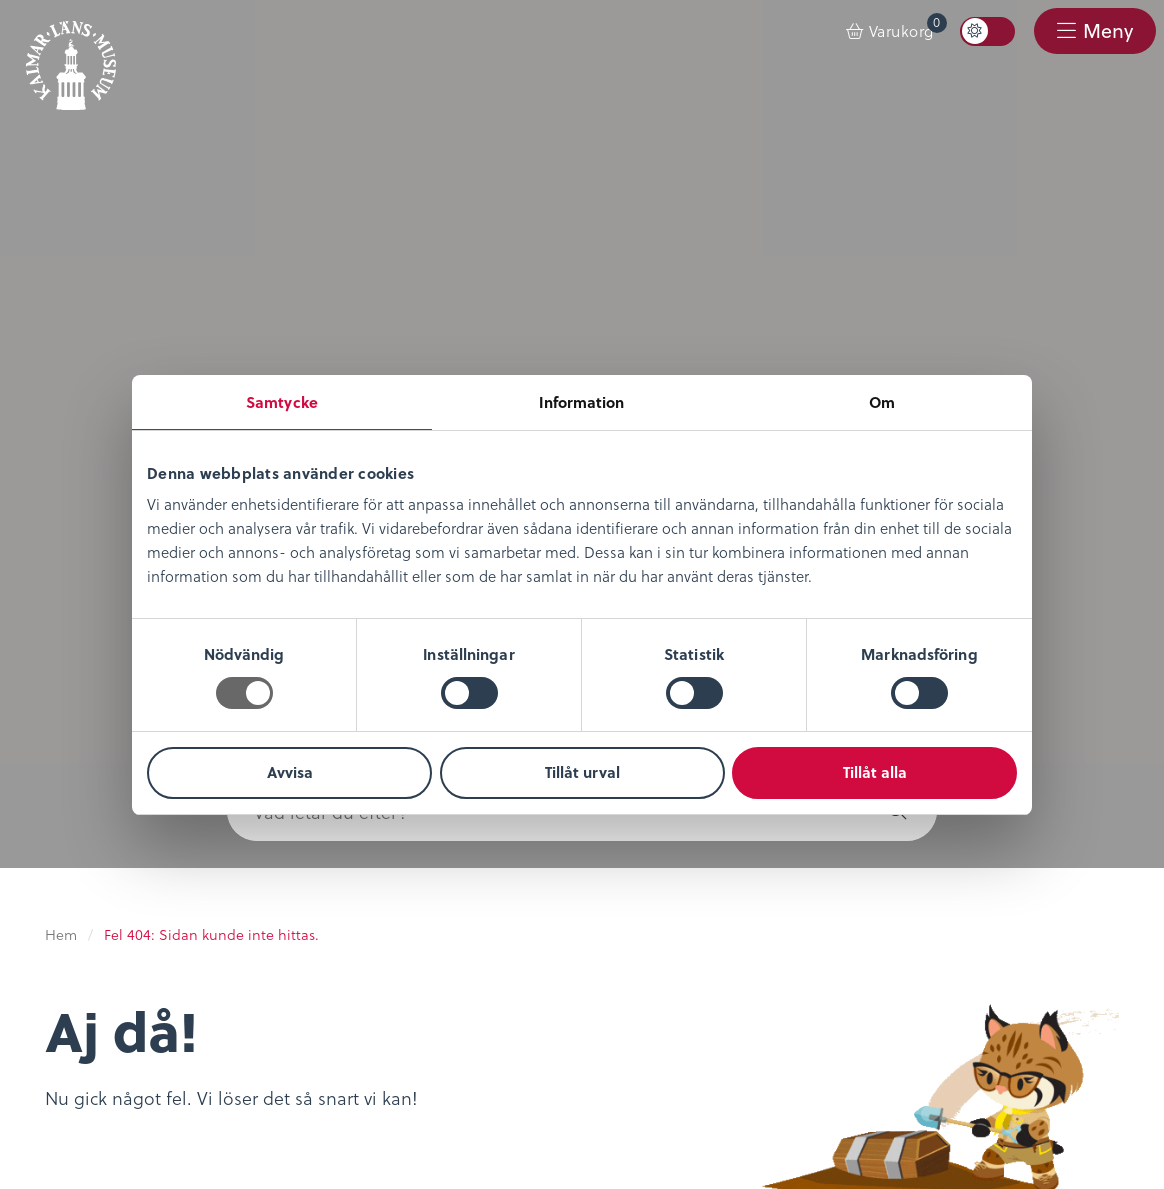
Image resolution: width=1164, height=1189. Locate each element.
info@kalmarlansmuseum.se (650, 1105)
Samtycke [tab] (282, 402)
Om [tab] (882, 402)
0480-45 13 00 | (489, 1105)
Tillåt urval (582, 772)
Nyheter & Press (473, 815)
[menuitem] (890, 32)
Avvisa (290, 772)
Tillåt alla (875, 772)
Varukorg (908, 27)
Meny (1105, 31)
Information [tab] (581, 402)
